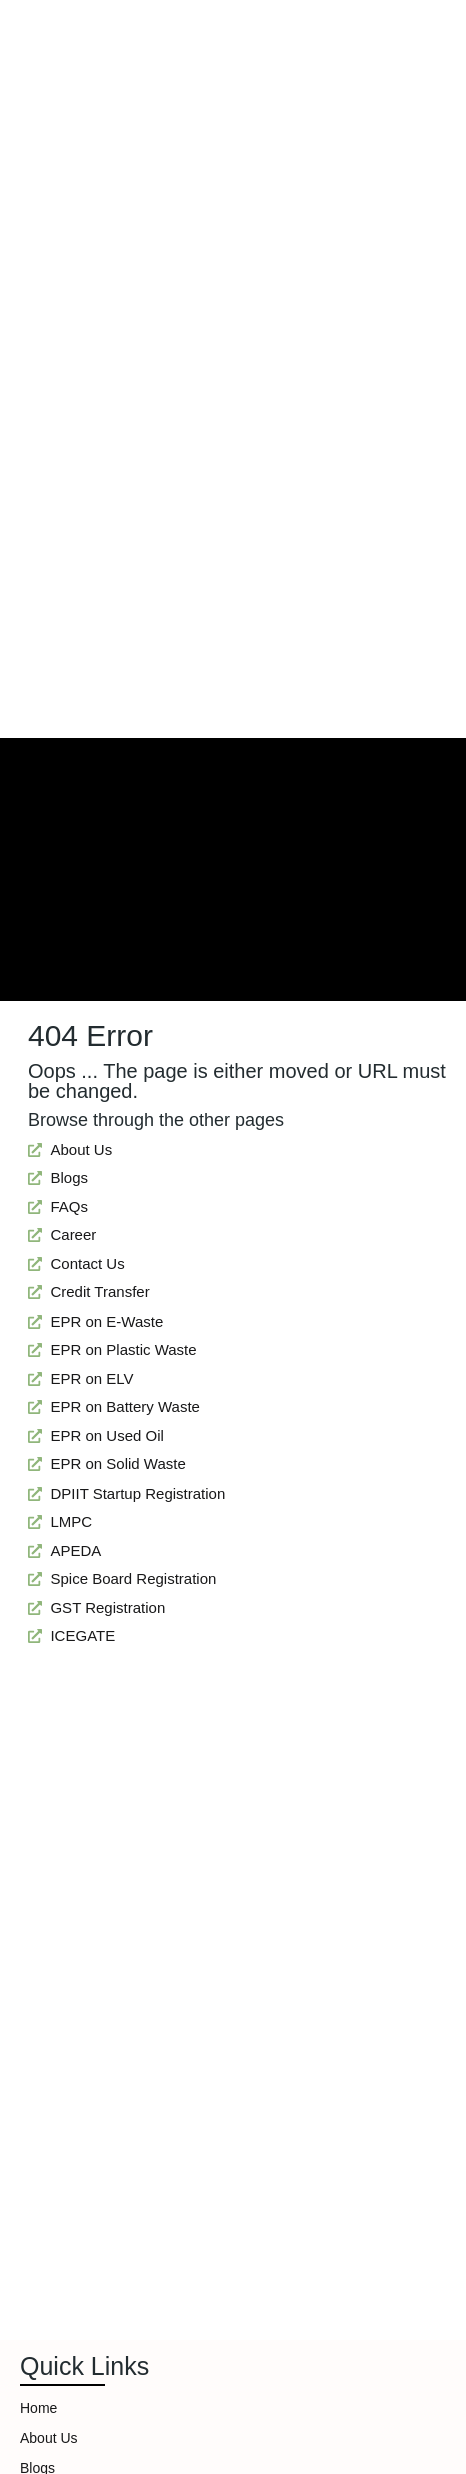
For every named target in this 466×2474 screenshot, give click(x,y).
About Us (49, 2438)
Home (38, 2408)
